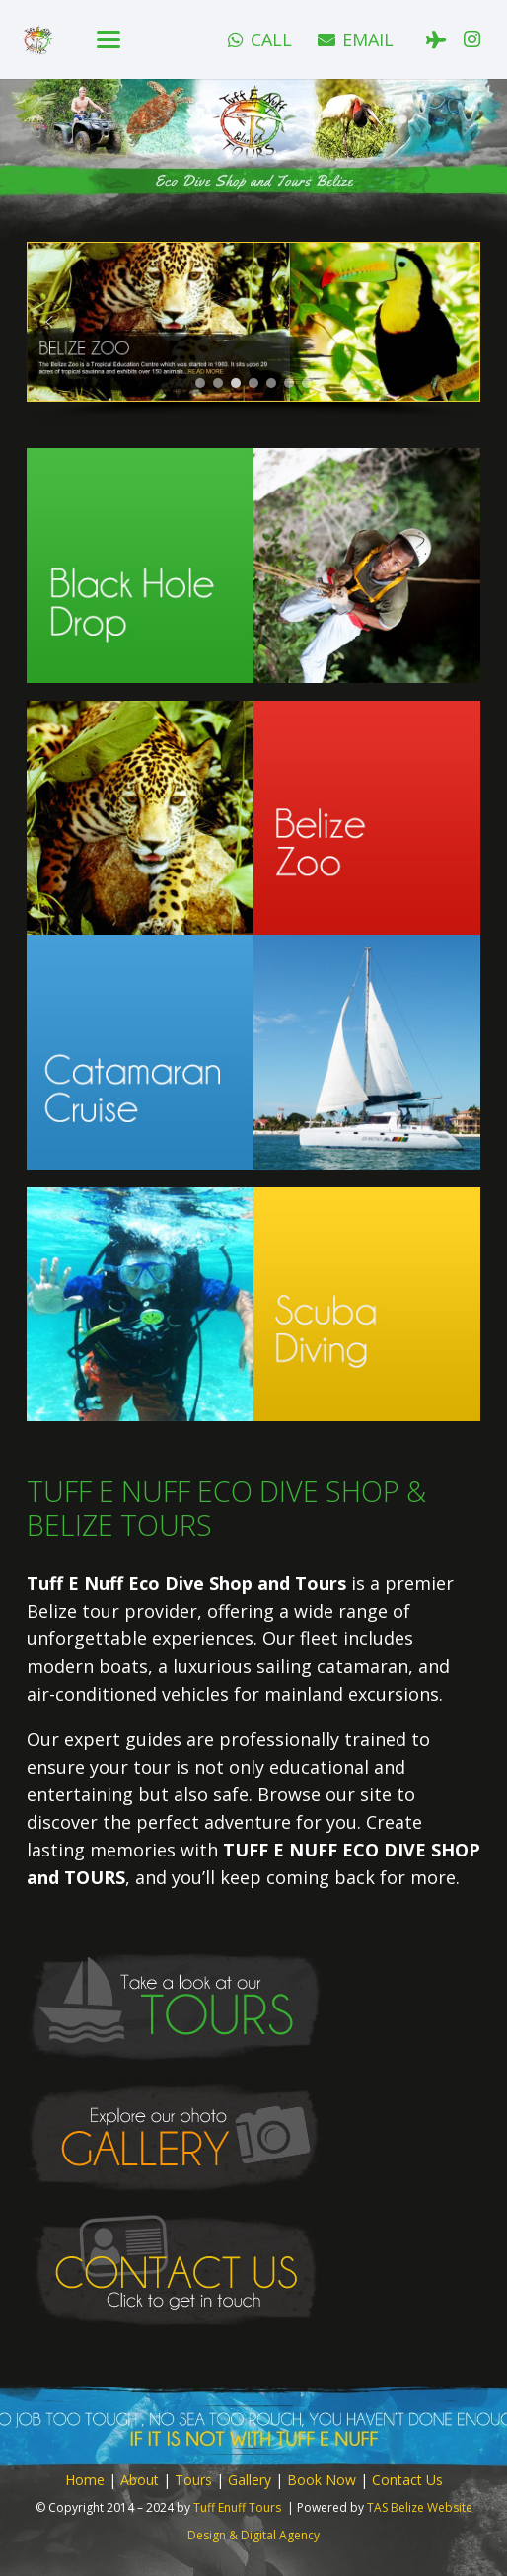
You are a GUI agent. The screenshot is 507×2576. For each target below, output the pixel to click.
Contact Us (407, 2479)
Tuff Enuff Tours (237, 2507)
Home (85, 2479)
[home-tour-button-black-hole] (253, 565)
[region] (253, 332)
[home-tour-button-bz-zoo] (253, 818)
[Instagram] (471, 39)
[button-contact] (253, 2270)
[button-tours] (253, 2005)
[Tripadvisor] (436, 39)
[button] (109, 39)
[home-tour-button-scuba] (253, 1304)
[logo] (38, 40)
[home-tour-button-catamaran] (253, 1052)
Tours (193, 2479)
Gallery (249, 2479)
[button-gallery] (253, 2138)
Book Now (321, 2479)
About (139, 2479)
